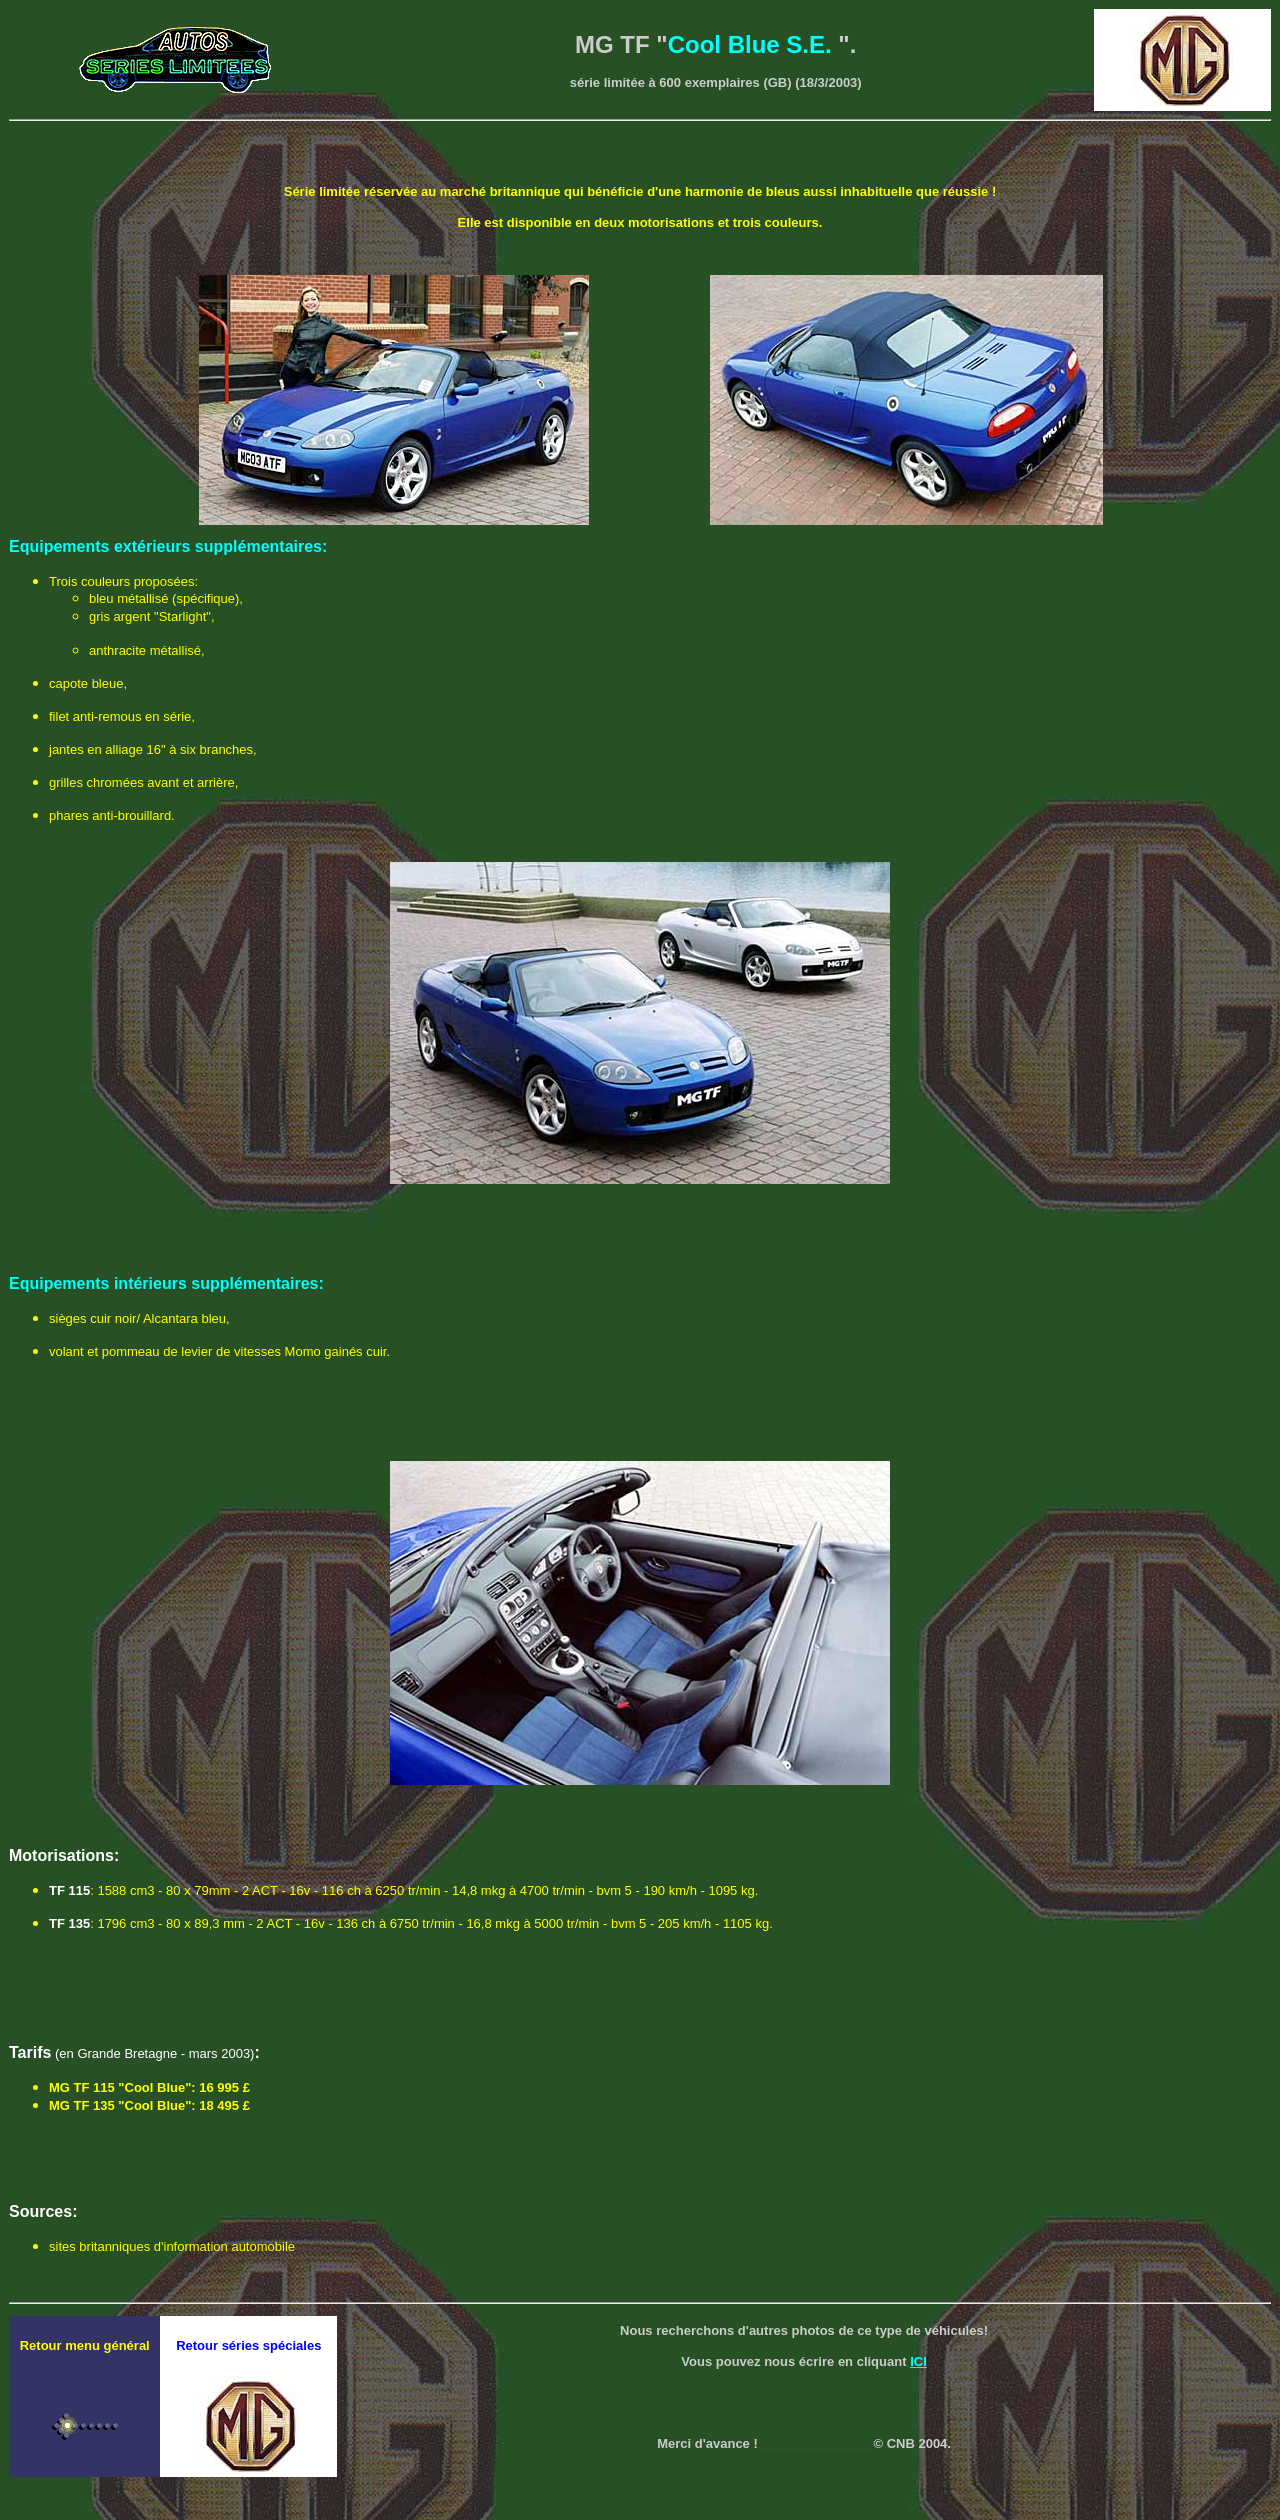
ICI (918, 2361)
